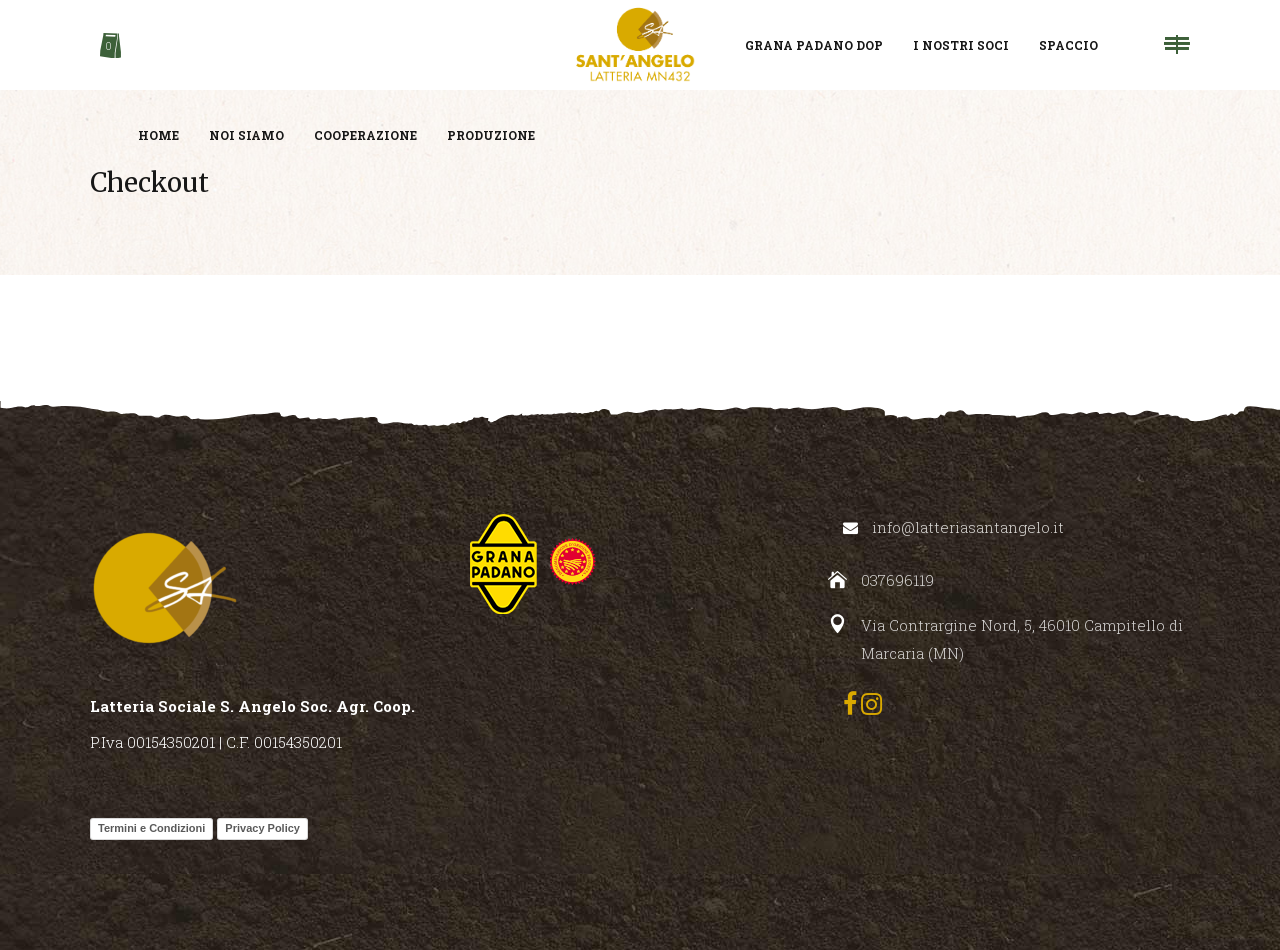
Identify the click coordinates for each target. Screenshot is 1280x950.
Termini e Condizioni (151, 828)
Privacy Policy (262, 828)
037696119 (897, 580)
